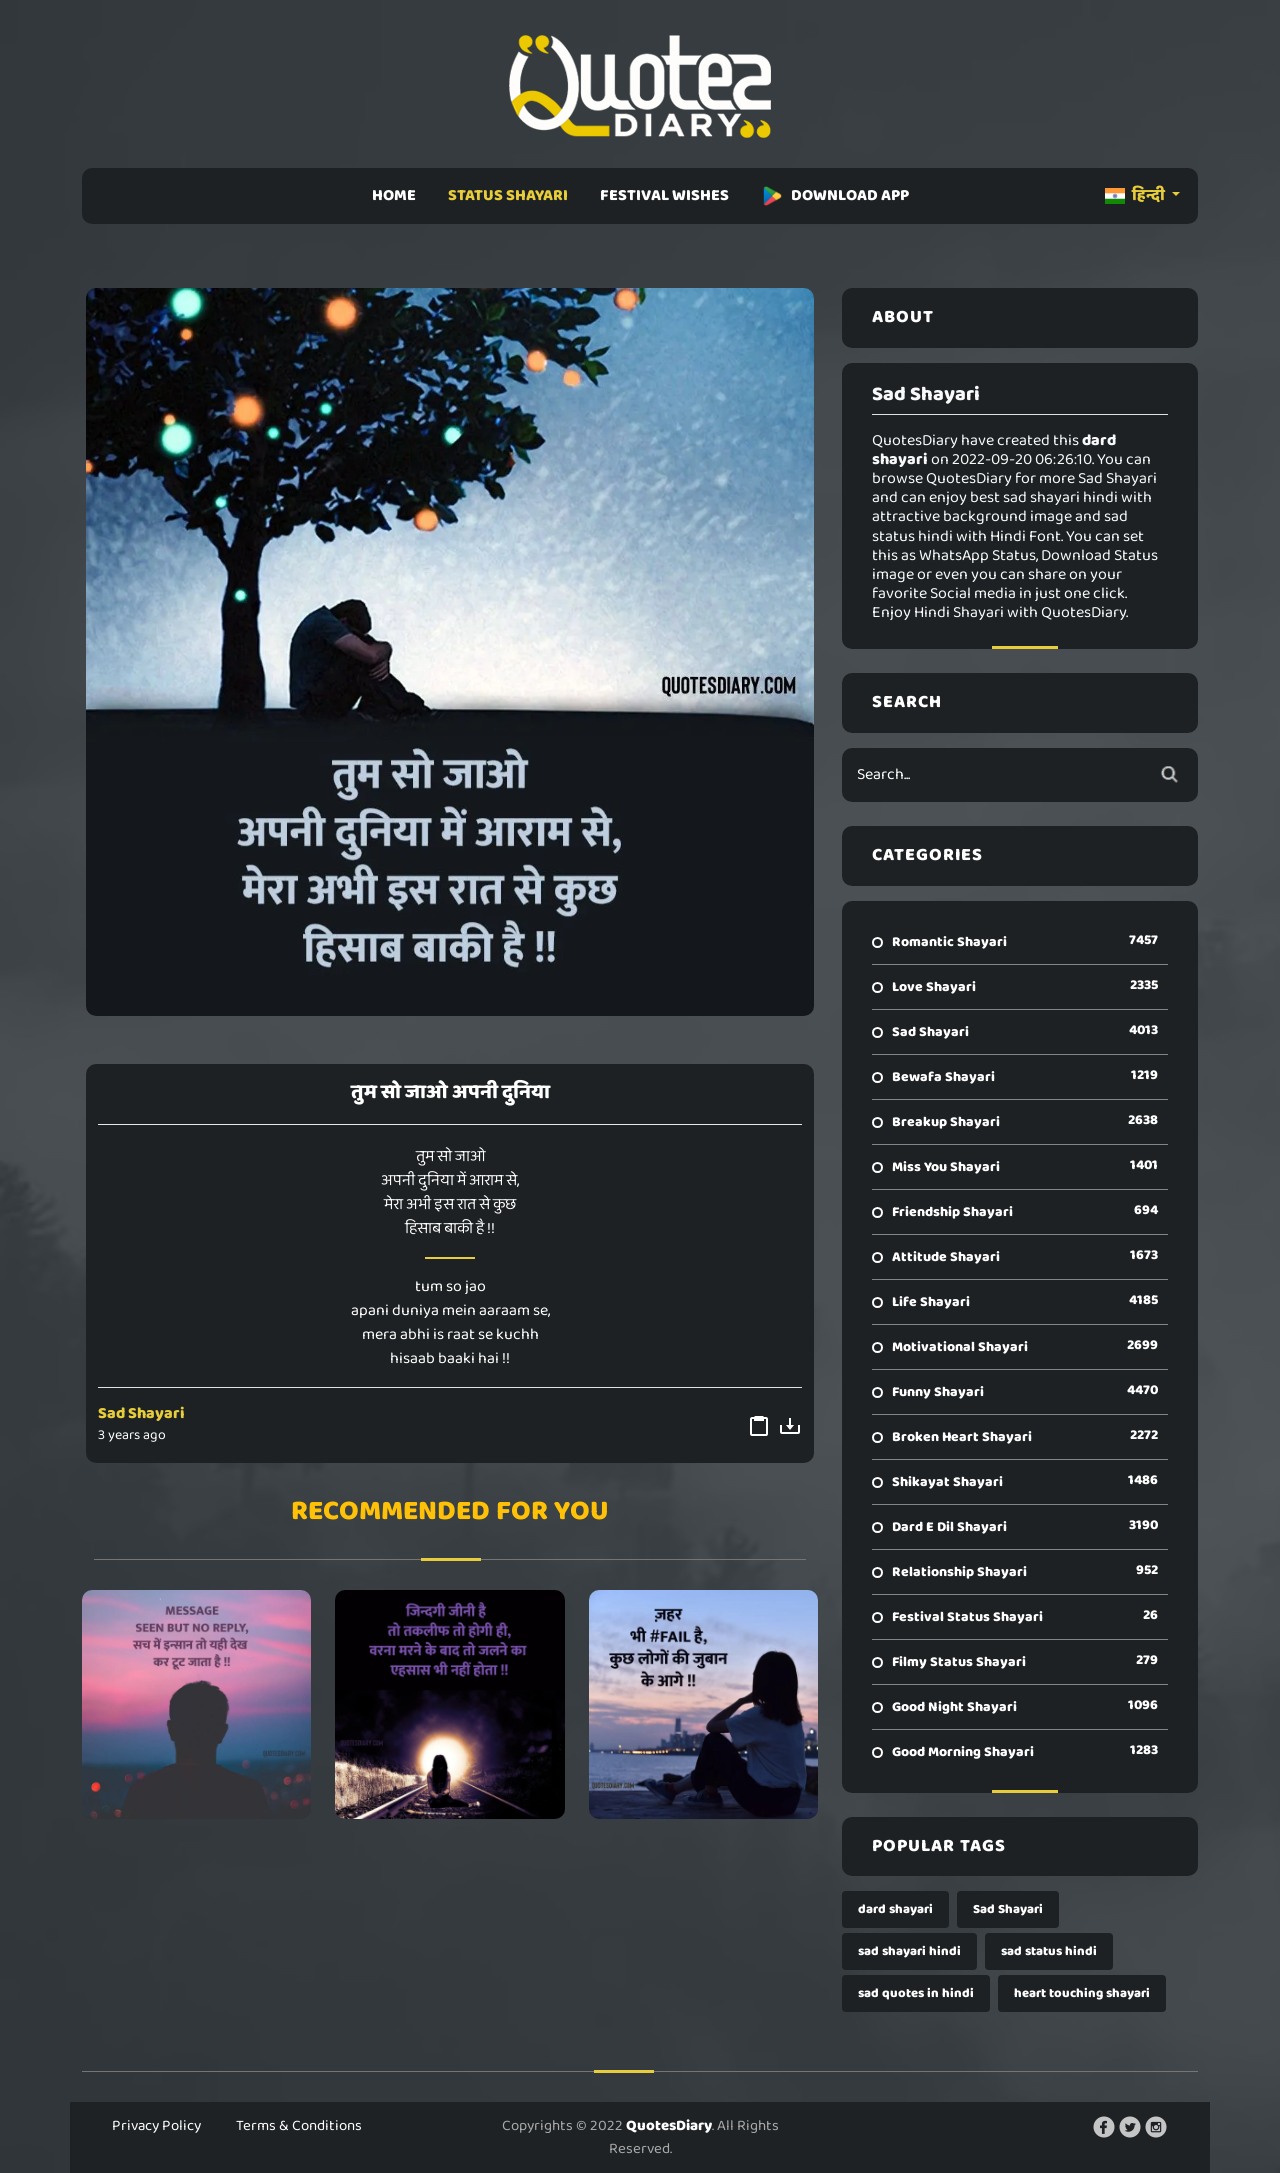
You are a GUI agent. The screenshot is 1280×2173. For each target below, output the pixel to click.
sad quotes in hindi (916, 1993)
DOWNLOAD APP (835, 195)
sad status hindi (1049, 1951)
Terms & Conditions (299, 2126)
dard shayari (895, 1909)
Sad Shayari (141, 1413)
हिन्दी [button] (1136, 195)
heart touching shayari (1082, 1993)
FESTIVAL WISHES (664, 195)
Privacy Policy (156, 2126)
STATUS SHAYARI (508, 195)
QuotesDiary (669, 2126)
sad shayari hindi (909, 1951)
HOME (394, 195)
